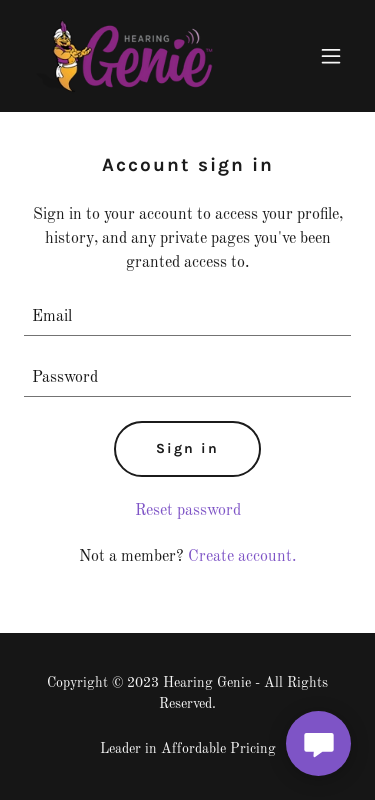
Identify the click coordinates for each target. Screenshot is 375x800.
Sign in (187, 448)
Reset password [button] (188, 511)
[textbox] (187, 317)
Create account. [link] (242, 557)
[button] (331, 56)
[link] (124, 56)
